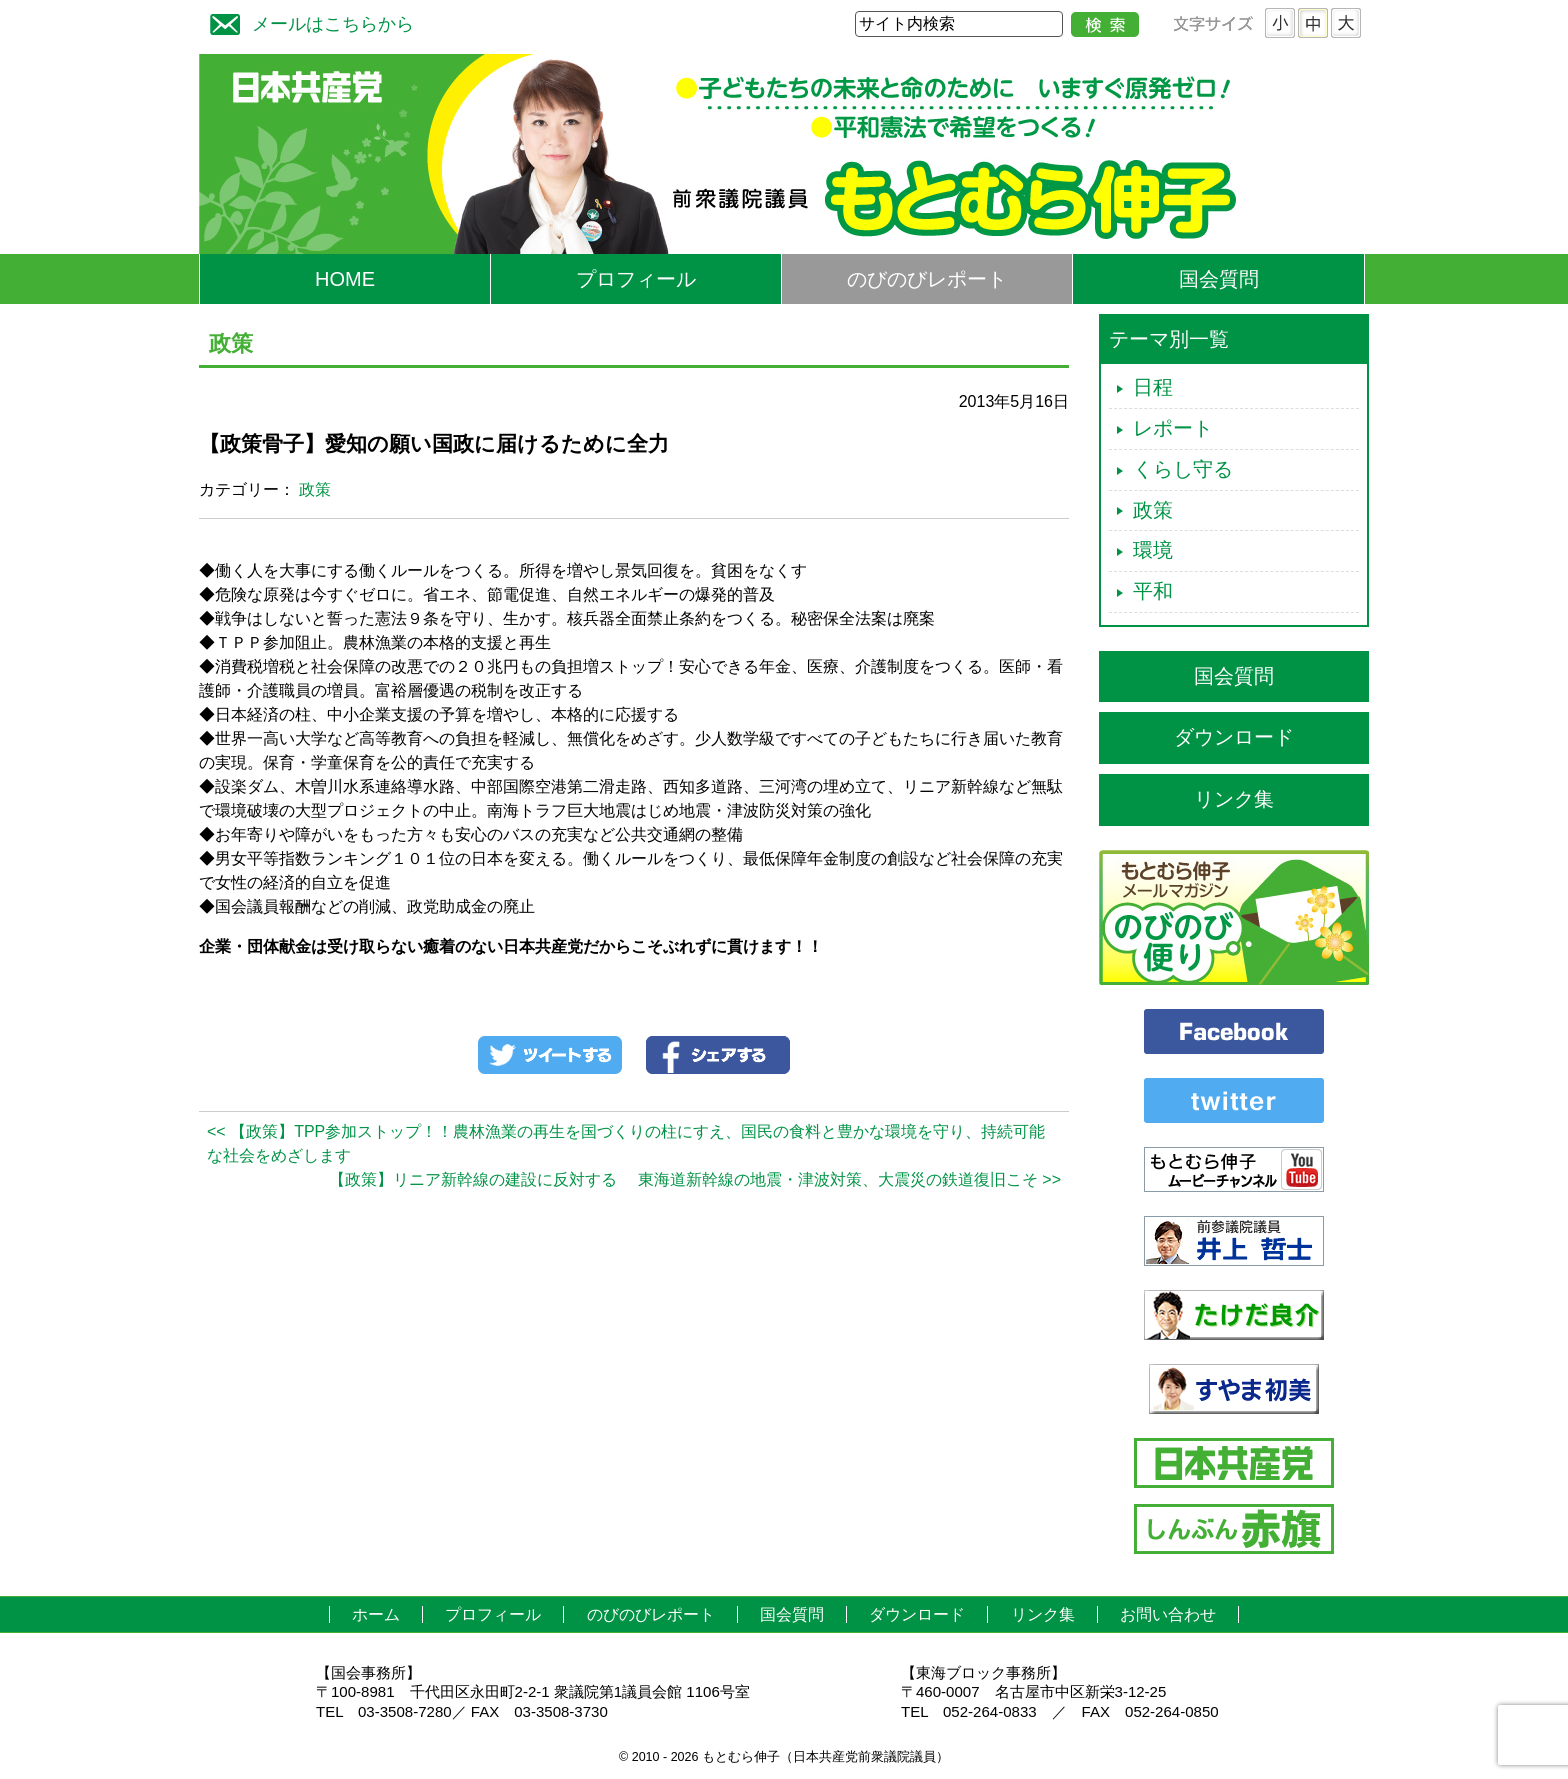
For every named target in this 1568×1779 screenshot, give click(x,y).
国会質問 (1219, 279)
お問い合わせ (1168, 1614)
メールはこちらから (307, 21)
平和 (1153, 591)
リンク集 (1234, 799)
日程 (1153, 387)
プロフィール (636, 279)
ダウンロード (1234, 737)
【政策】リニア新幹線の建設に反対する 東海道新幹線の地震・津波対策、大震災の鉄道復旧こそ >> (695, 1179)
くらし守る (1183, 469)
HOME (345, 279)
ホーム (376, 1614)
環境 (1153, 550)
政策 (315, 489)
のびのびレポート (927, 279)
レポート (1173, 428)
